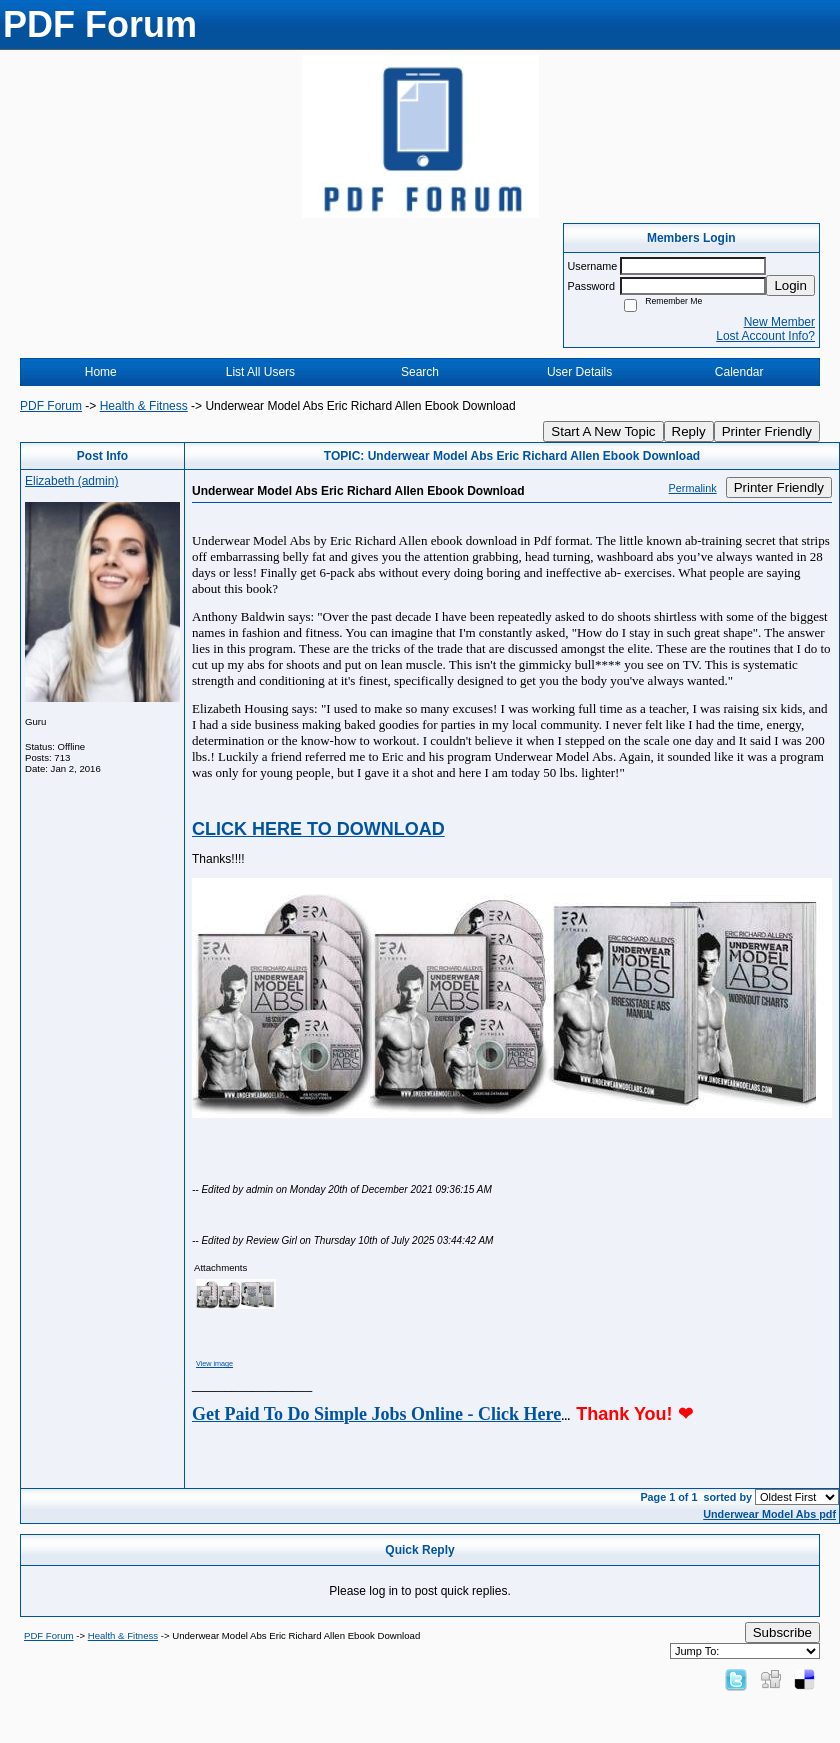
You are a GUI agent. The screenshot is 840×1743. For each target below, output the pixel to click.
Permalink (693, 488)
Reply (689, 431)
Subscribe (782, 1632)
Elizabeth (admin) (71, 481)
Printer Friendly (767, 431)
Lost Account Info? (765, 336)
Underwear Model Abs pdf (769, 1514)
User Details (579, 372)
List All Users (260, 372)
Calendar (739, 372)
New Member (779, 322)
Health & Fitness (144, 406)
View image (214, 1363)
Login (790, 285)
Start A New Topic (603, 431)
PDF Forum (51, 406)
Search (420, 372)
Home (101, 372)
